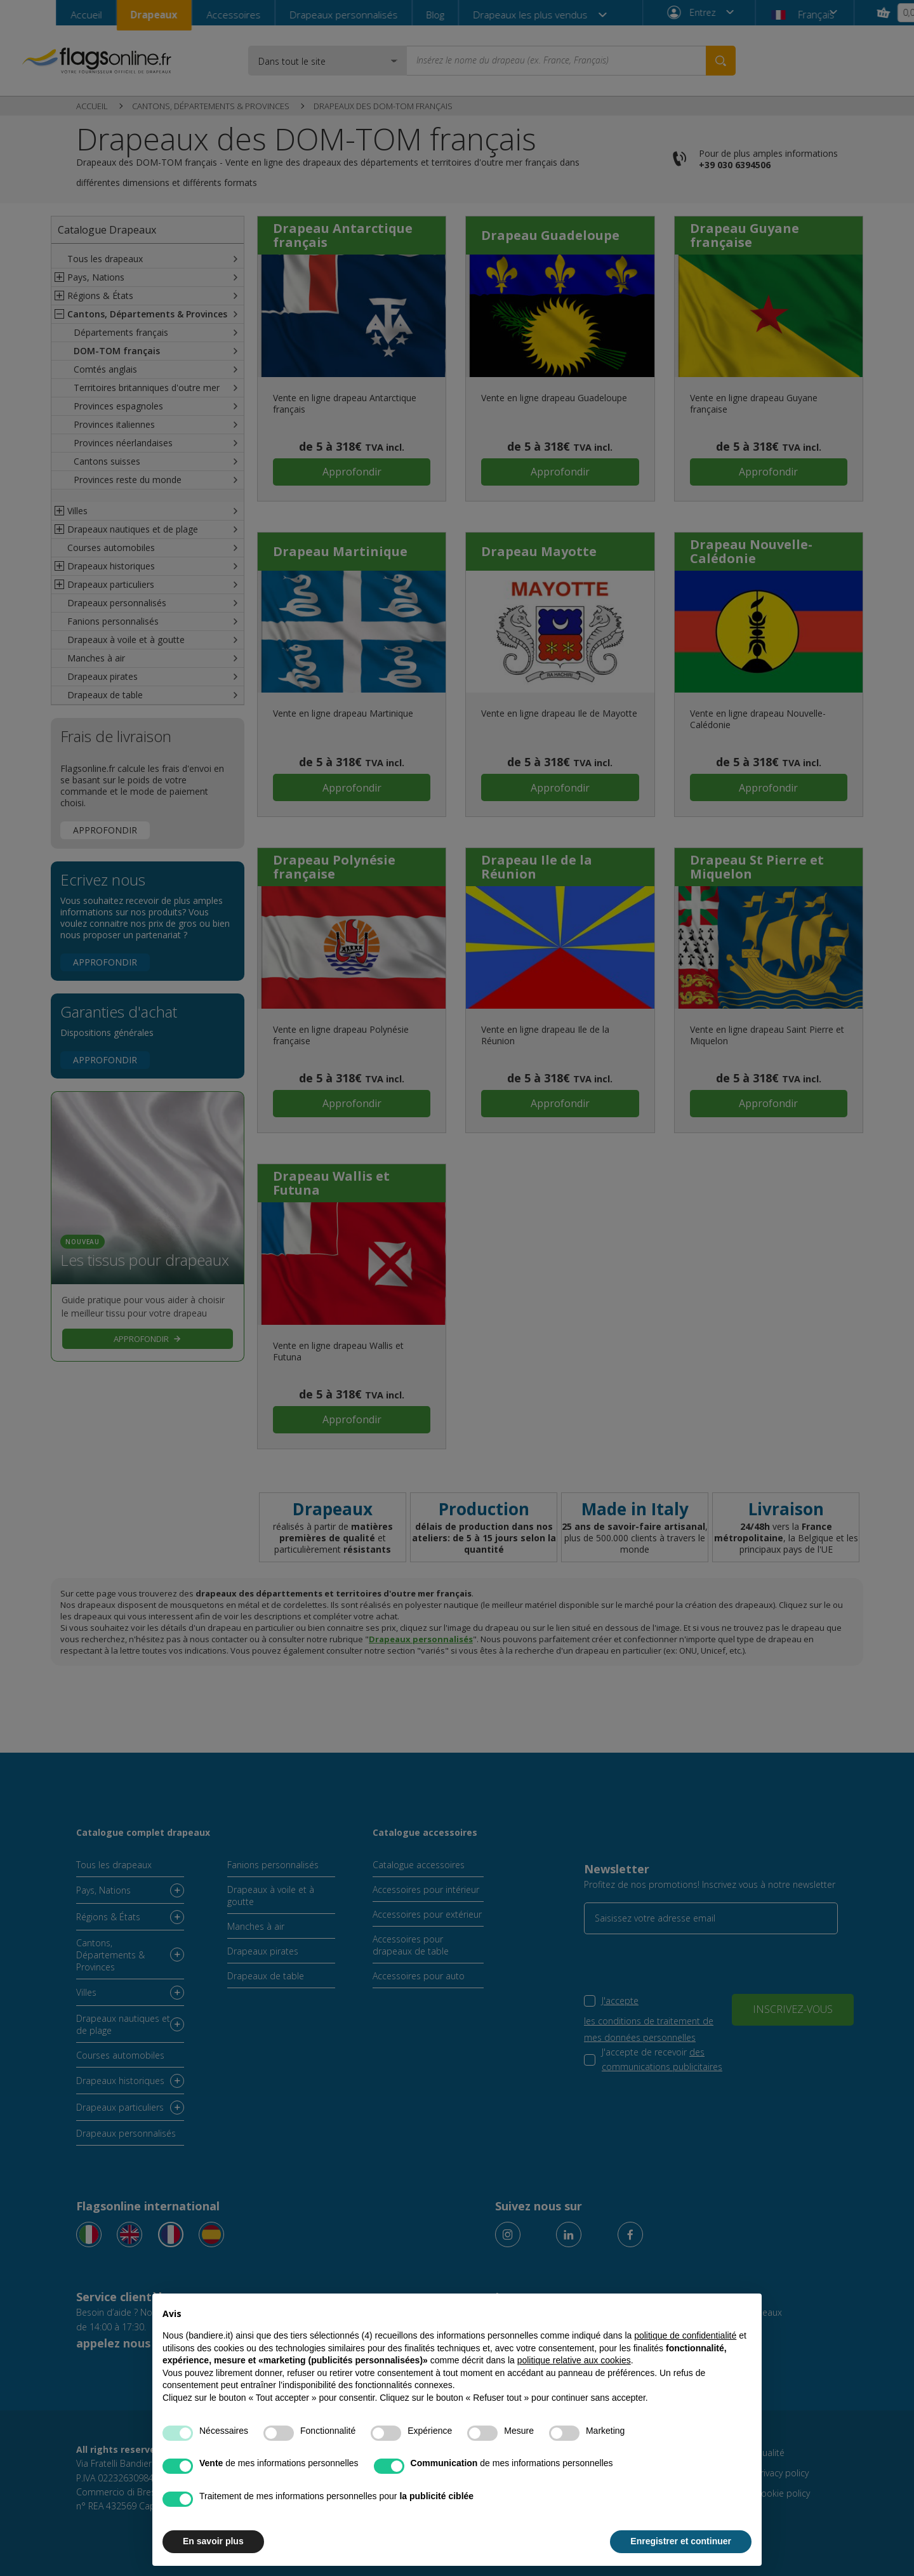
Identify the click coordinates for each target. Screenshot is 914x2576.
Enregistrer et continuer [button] (680, 2541)
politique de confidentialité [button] (685, 2335)
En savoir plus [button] (213, 2541)
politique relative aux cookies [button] (574, 2360)
